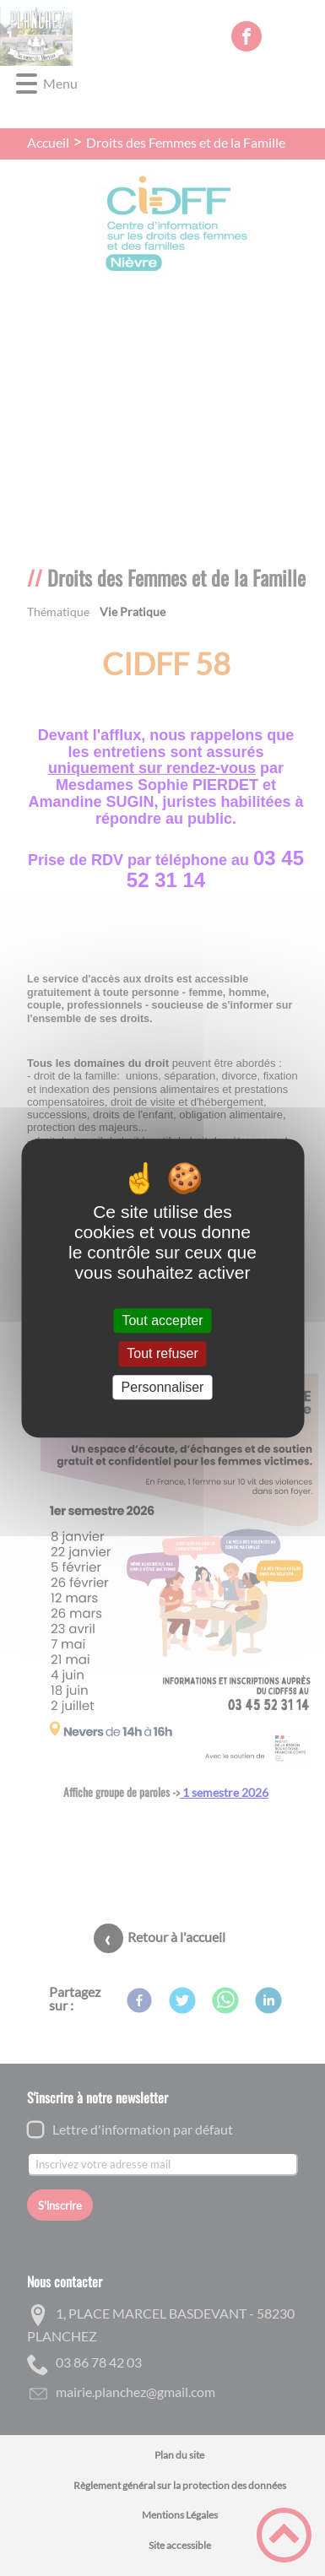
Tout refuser (162, 1354)
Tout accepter (162, 1320)
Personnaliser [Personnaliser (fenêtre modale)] (163, 1387)
